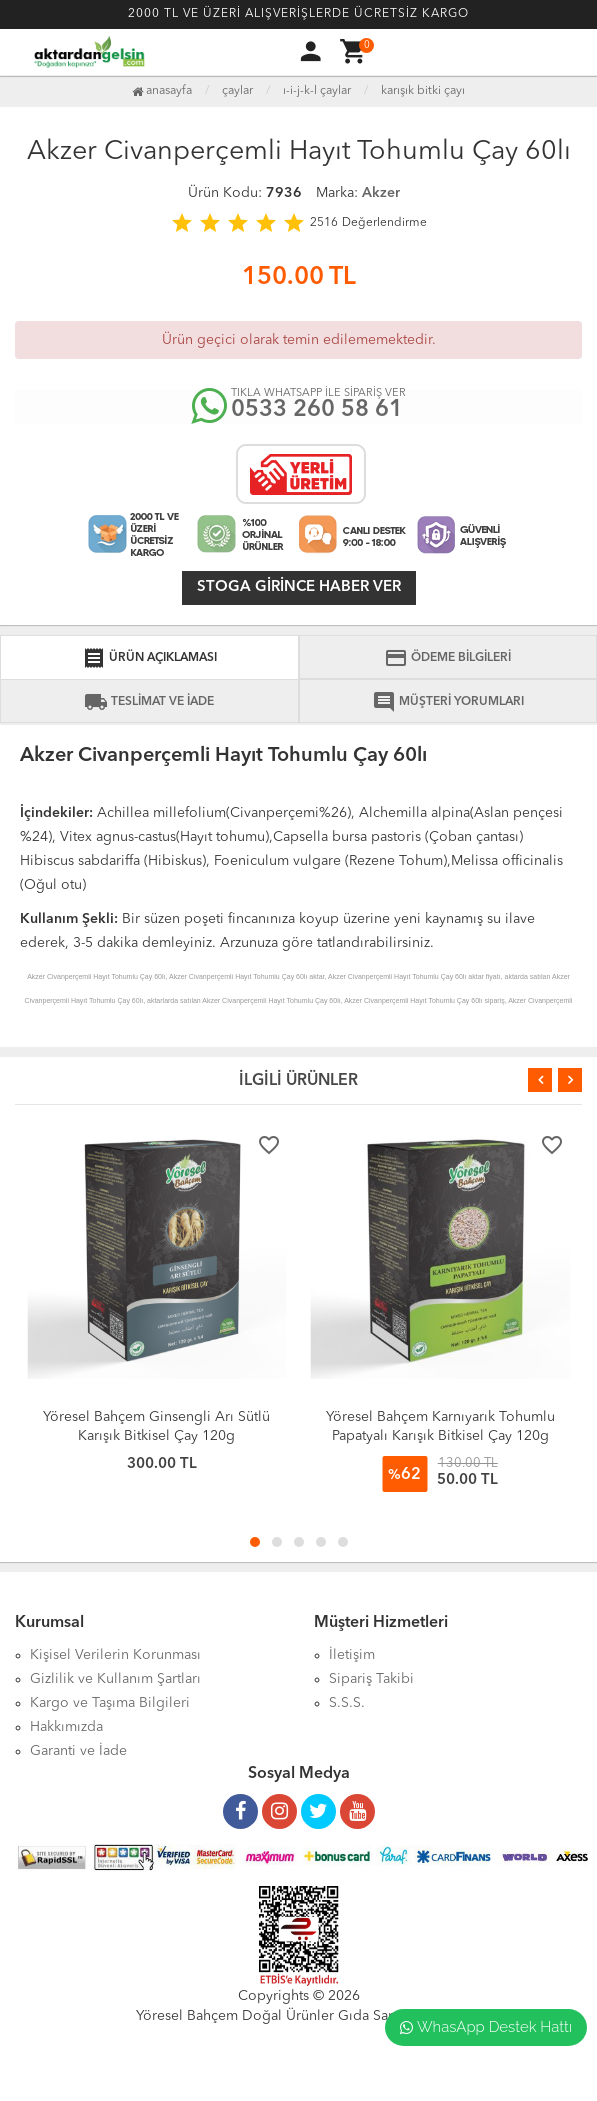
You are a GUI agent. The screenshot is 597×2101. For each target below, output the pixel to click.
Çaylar (237, 91)
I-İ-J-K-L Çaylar (317, 91)
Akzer (381, 193)
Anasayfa (162, 91)
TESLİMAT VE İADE (149, 702)
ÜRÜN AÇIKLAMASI (149, 658)
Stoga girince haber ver (299, 587)
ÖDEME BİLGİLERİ (447, 658)
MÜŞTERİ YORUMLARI (448, 702)
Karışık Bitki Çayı (423, 91)
